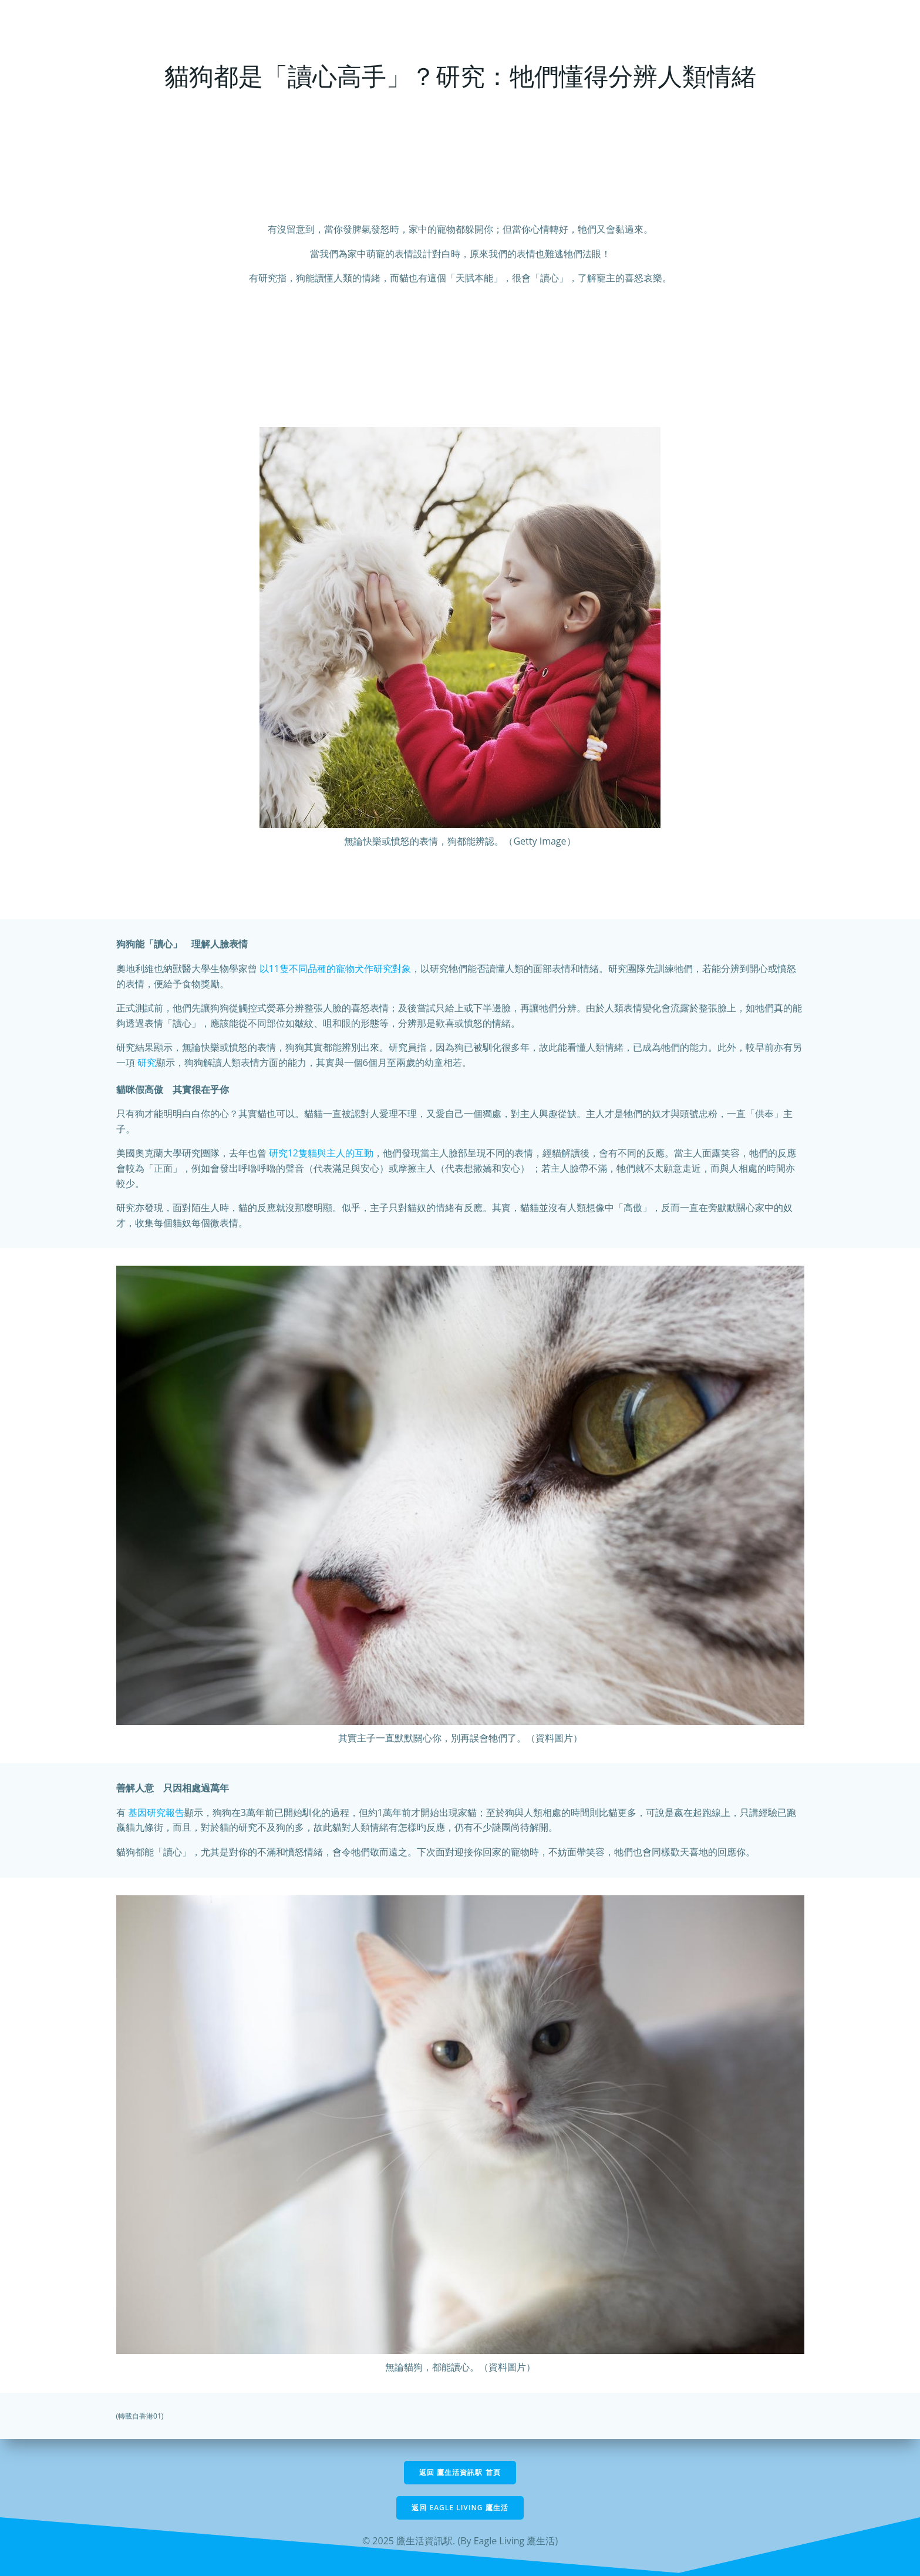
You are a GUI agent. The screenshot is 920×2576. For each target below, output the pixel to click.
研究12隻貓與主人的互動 (321, 1152)
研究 (146, 1062)
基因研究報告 (156, 1812)
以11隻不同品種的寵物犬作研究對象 (335, 968)
